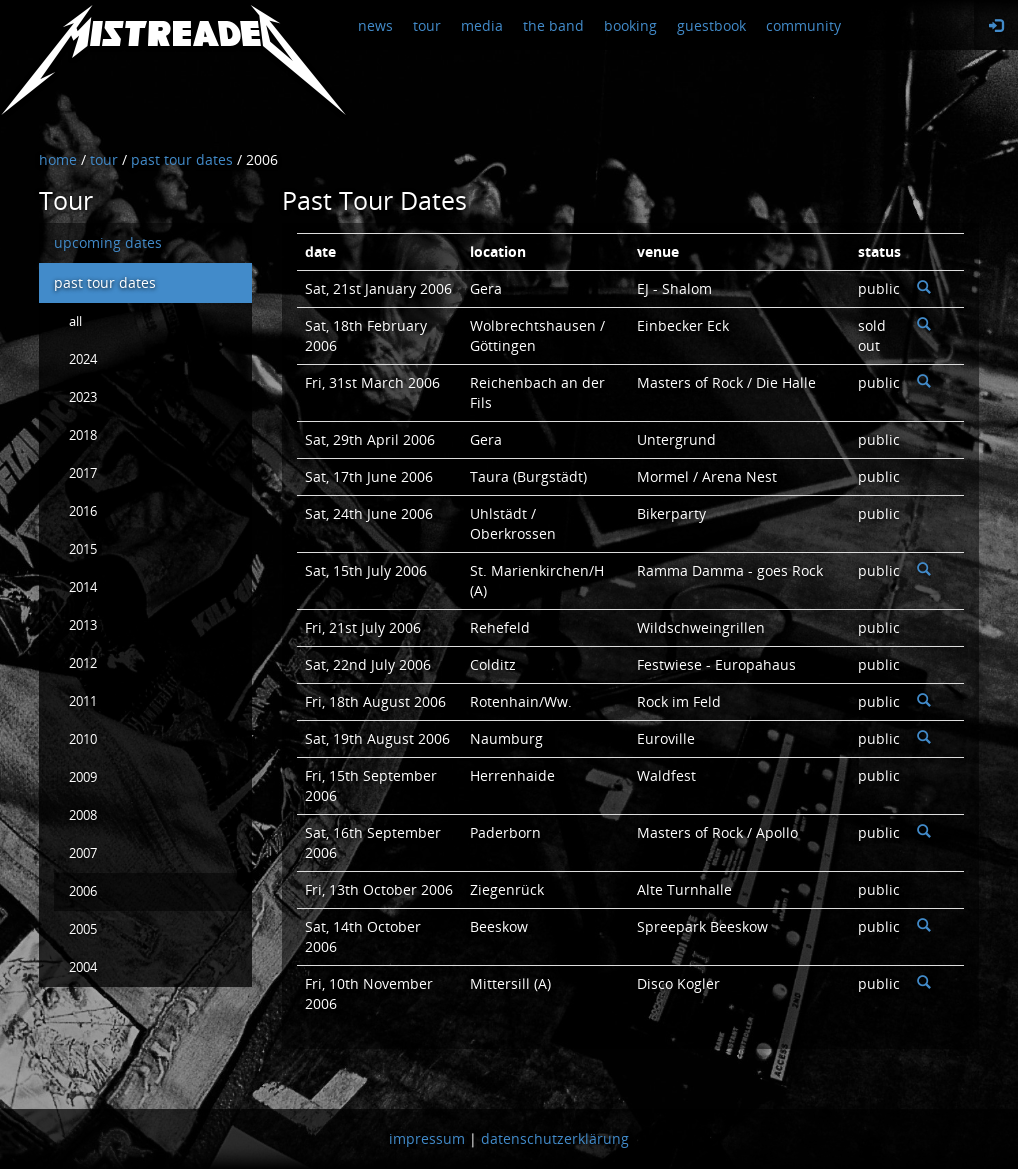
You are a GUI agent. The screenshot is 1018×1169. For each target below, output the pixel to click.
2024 (83, 359)
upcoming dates (108, 242)
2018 (83, 435)
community (803, 25)
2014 (83, 587)
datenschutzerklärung (555, 1138)
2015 (83, 549)
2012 (83, 663)
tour (427, 25)
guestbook (711, 25)
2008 (83, 815)
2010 (83, 739)
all (75, 321)
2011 (83, 701)
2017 (83, 473)
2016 (83, 511)
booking (630, 25)
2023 (83, 397)
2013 (83, 625)
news (375, 25)
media (482, 25)
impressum (427, 1138)
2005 (83, 929)
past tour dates (105, 282)
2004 (83, 967)
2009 (83, 777)
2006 (83, 891)
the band (553, 25)
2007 (83, 853)
